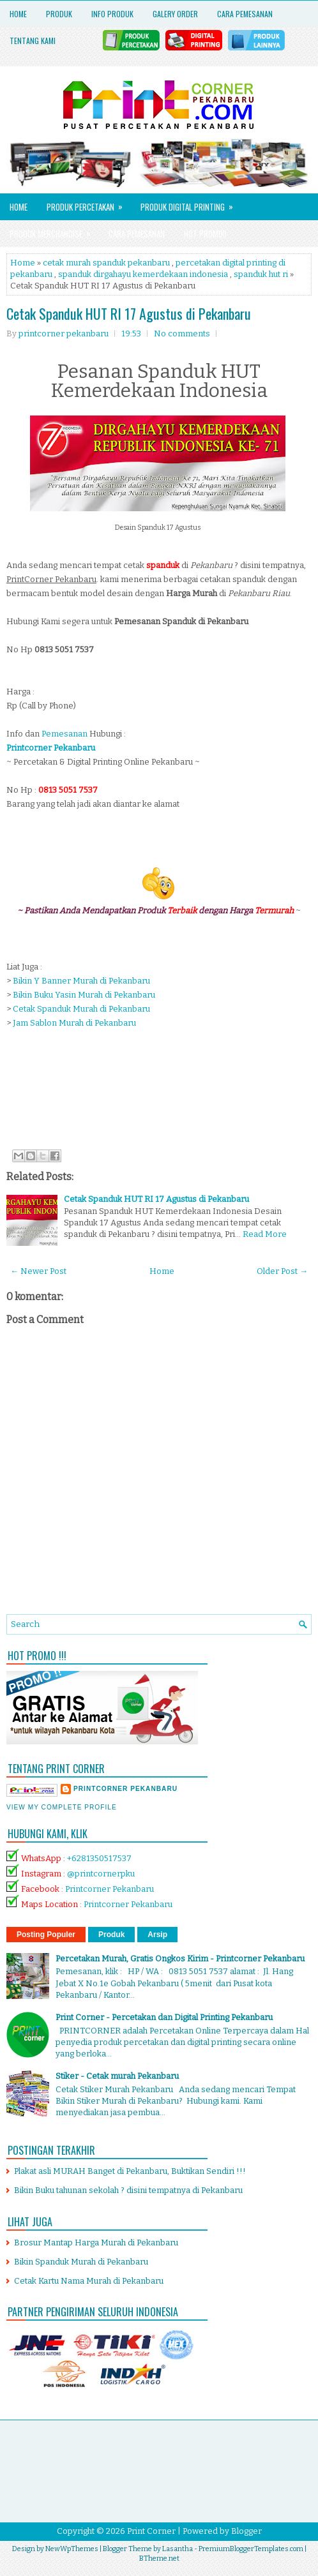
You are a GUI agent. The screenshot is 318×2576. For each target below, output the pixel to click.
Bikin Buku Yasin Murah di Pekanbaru (84, 995)
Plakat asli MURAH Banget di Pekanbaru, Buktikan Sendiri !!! (130, 2171)
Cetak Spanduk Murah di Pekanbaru (81, 1009)
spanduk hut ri (261, 274)
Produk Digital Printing (190, 203)
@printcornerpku (101, 1873)
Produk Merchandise (54, 230)
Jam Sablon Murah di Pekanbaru (74, 1023)
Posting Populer (46, 1934)
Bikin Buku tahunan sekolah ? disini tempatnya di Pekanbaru (128, 2190)
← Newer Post (38, 1271)
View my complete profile (61, 1807)
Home (18, 13)
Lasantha (177, 2549)
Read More (265, 1234)
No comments (182, 333)
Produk (59, 13)
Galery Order (175, 13)
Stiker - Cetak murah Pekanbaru (117, 2076)
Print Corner (151, 2531)
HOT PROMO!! (205, 233)
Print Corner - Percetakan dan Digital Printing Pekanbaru (164, 2017)
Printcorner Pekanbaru (109, 1889)
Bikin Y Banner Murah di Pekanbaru (81, 980)
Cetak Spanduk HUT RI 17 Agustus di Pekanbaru (128, 313)
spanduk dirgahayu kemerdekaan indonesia (143, 274)
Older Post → (282, 1271)
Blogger (246, 2531)
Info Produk (112, 13)
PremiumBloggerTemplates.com (251, 2549)
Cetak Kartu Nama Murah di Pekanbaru (88, 2281)
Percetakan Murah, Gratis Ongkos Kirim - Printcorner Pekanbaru (180, 1958)
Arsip (157, 1934)
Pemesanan (64, 733)
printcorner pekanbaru (125, 1788)
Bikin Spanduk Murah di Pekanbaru (81, 2261)
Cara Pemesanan (245, 13)
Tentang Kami (33, 40)
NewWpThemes (71, 2549)
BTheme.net (159, 2558)
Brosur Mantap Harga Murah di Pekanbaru (96, 2242)
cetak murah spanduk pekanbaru (106, 262)
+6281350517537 (99, 1858)
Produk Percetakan (89, 203)
